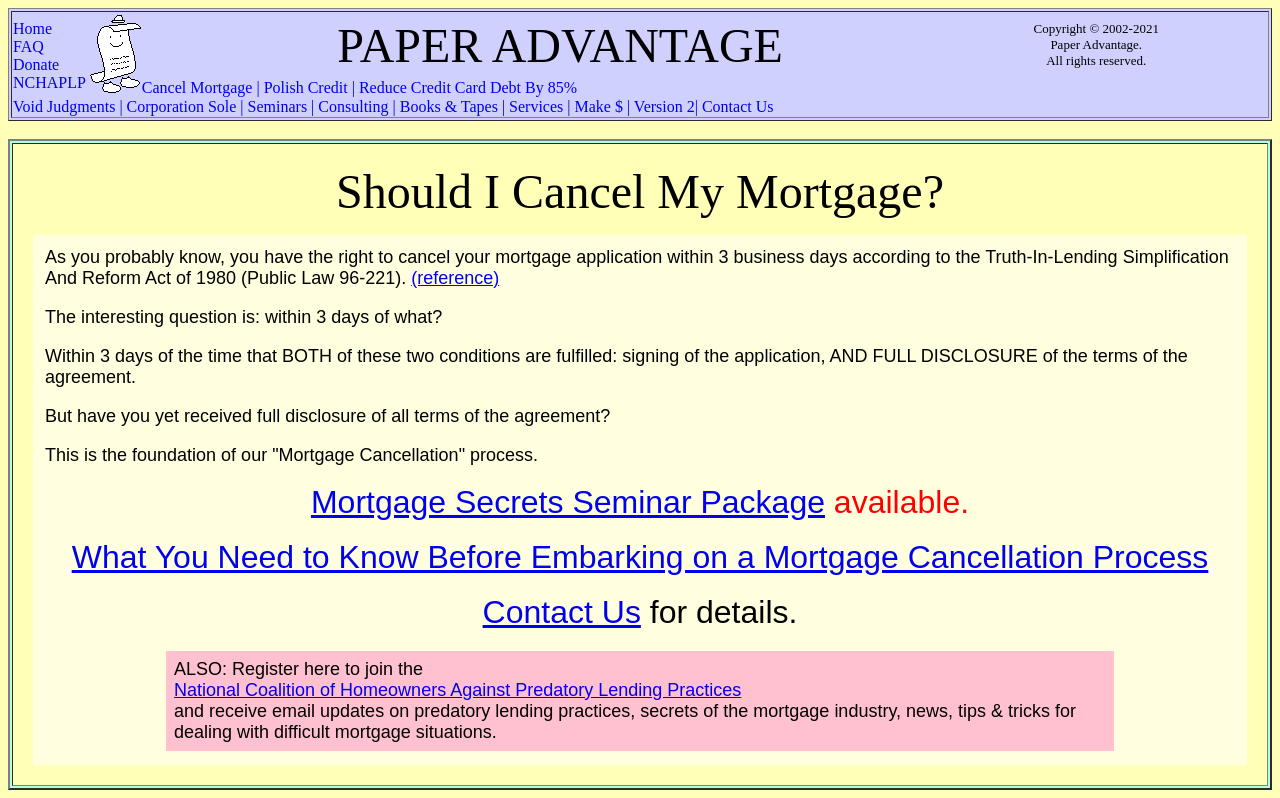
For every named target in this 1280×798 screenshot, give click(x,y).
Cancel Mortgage (199, 87)
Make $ (599, 106)
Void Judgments (66, 106)
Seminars (278, 106)
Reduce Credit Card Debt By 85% (466, 87)
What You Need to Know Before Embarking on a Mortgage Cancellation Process (640, 557)
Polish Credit (306, 87)
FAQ (50, 46)
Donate (42, 64)
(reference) (455, 278)
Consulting (353, 106)
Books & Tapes (449, 106)
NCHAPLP (49, 82)
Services (536, 106)
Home (44, 28)
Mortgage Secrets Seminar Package (568, 502)
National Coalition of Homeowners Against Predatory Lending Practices (457, 690)
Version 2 (662, 106)
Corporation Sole (182, 106)
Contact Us (736, 106)
